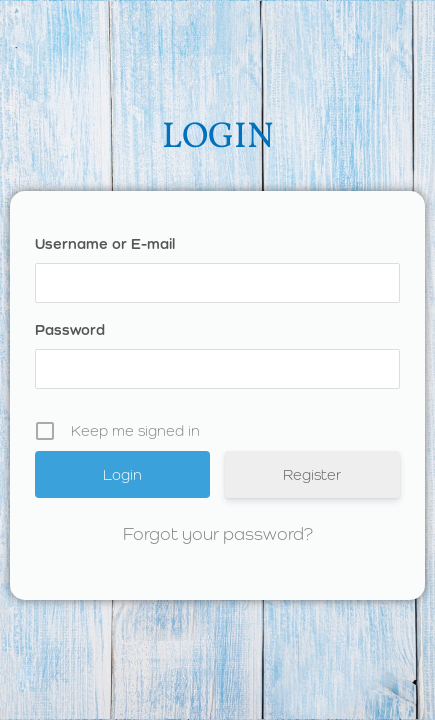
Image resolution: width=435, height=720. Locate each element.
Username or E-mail (105, 243)
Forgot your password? (218, 533)
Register (312, 474)
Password (70, 329)
